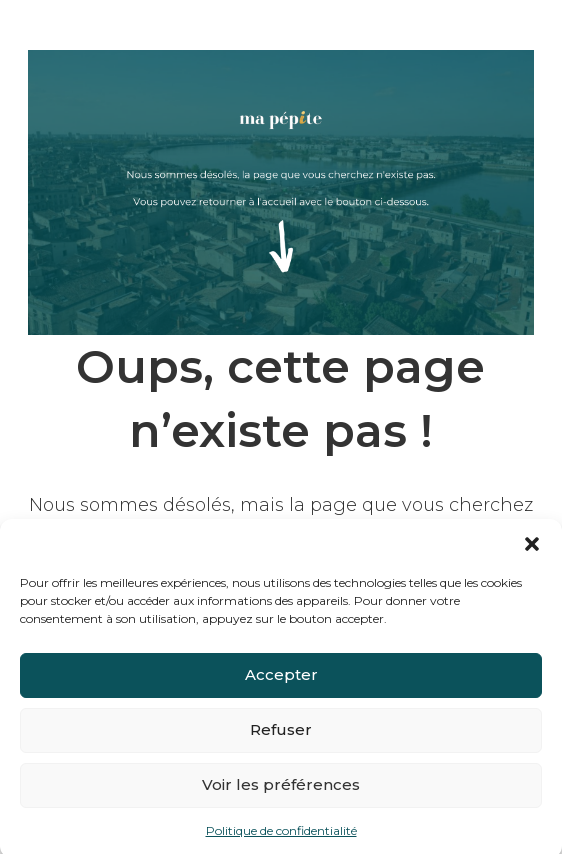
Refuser (281, 736)
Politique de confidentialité (281, 836)
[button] (532, 550)
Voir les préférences (281, 791)
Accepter (281, 681)
